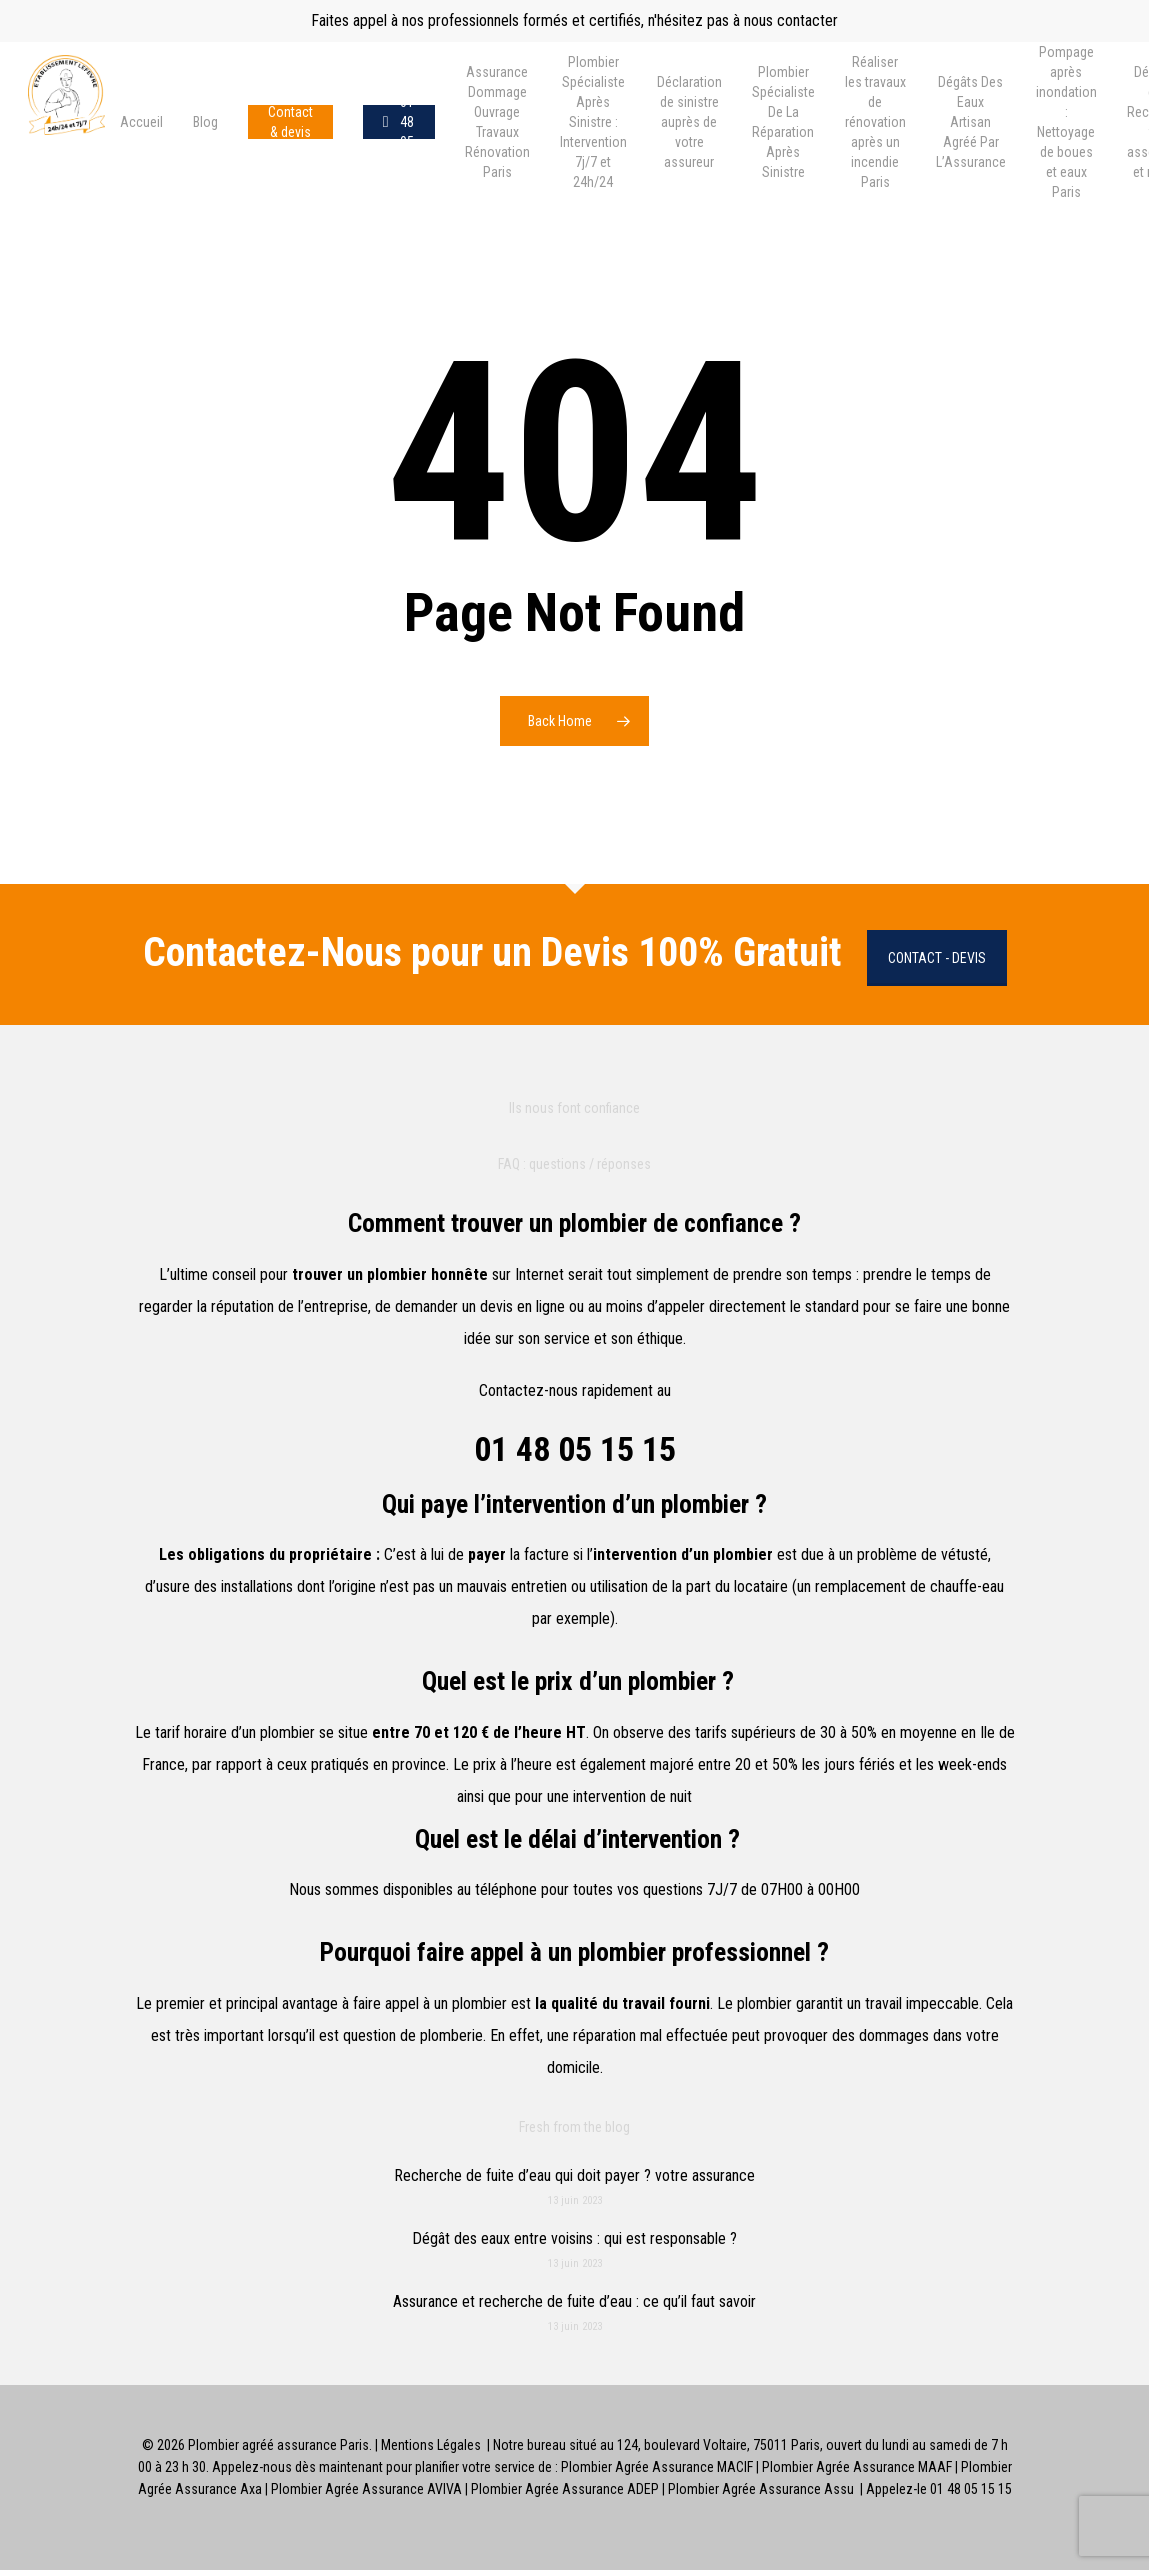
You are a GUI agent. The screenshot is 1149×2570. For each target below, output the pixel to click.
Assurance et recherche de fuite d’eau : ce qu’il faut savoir (574, 2301)
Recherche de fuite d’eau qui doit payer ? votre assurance (574, 2175)
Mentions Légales (431, 2445)
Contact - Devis (937, 958)
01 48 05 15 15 (575, 1449)
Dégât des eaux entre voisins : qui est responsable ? (574, 2238)
